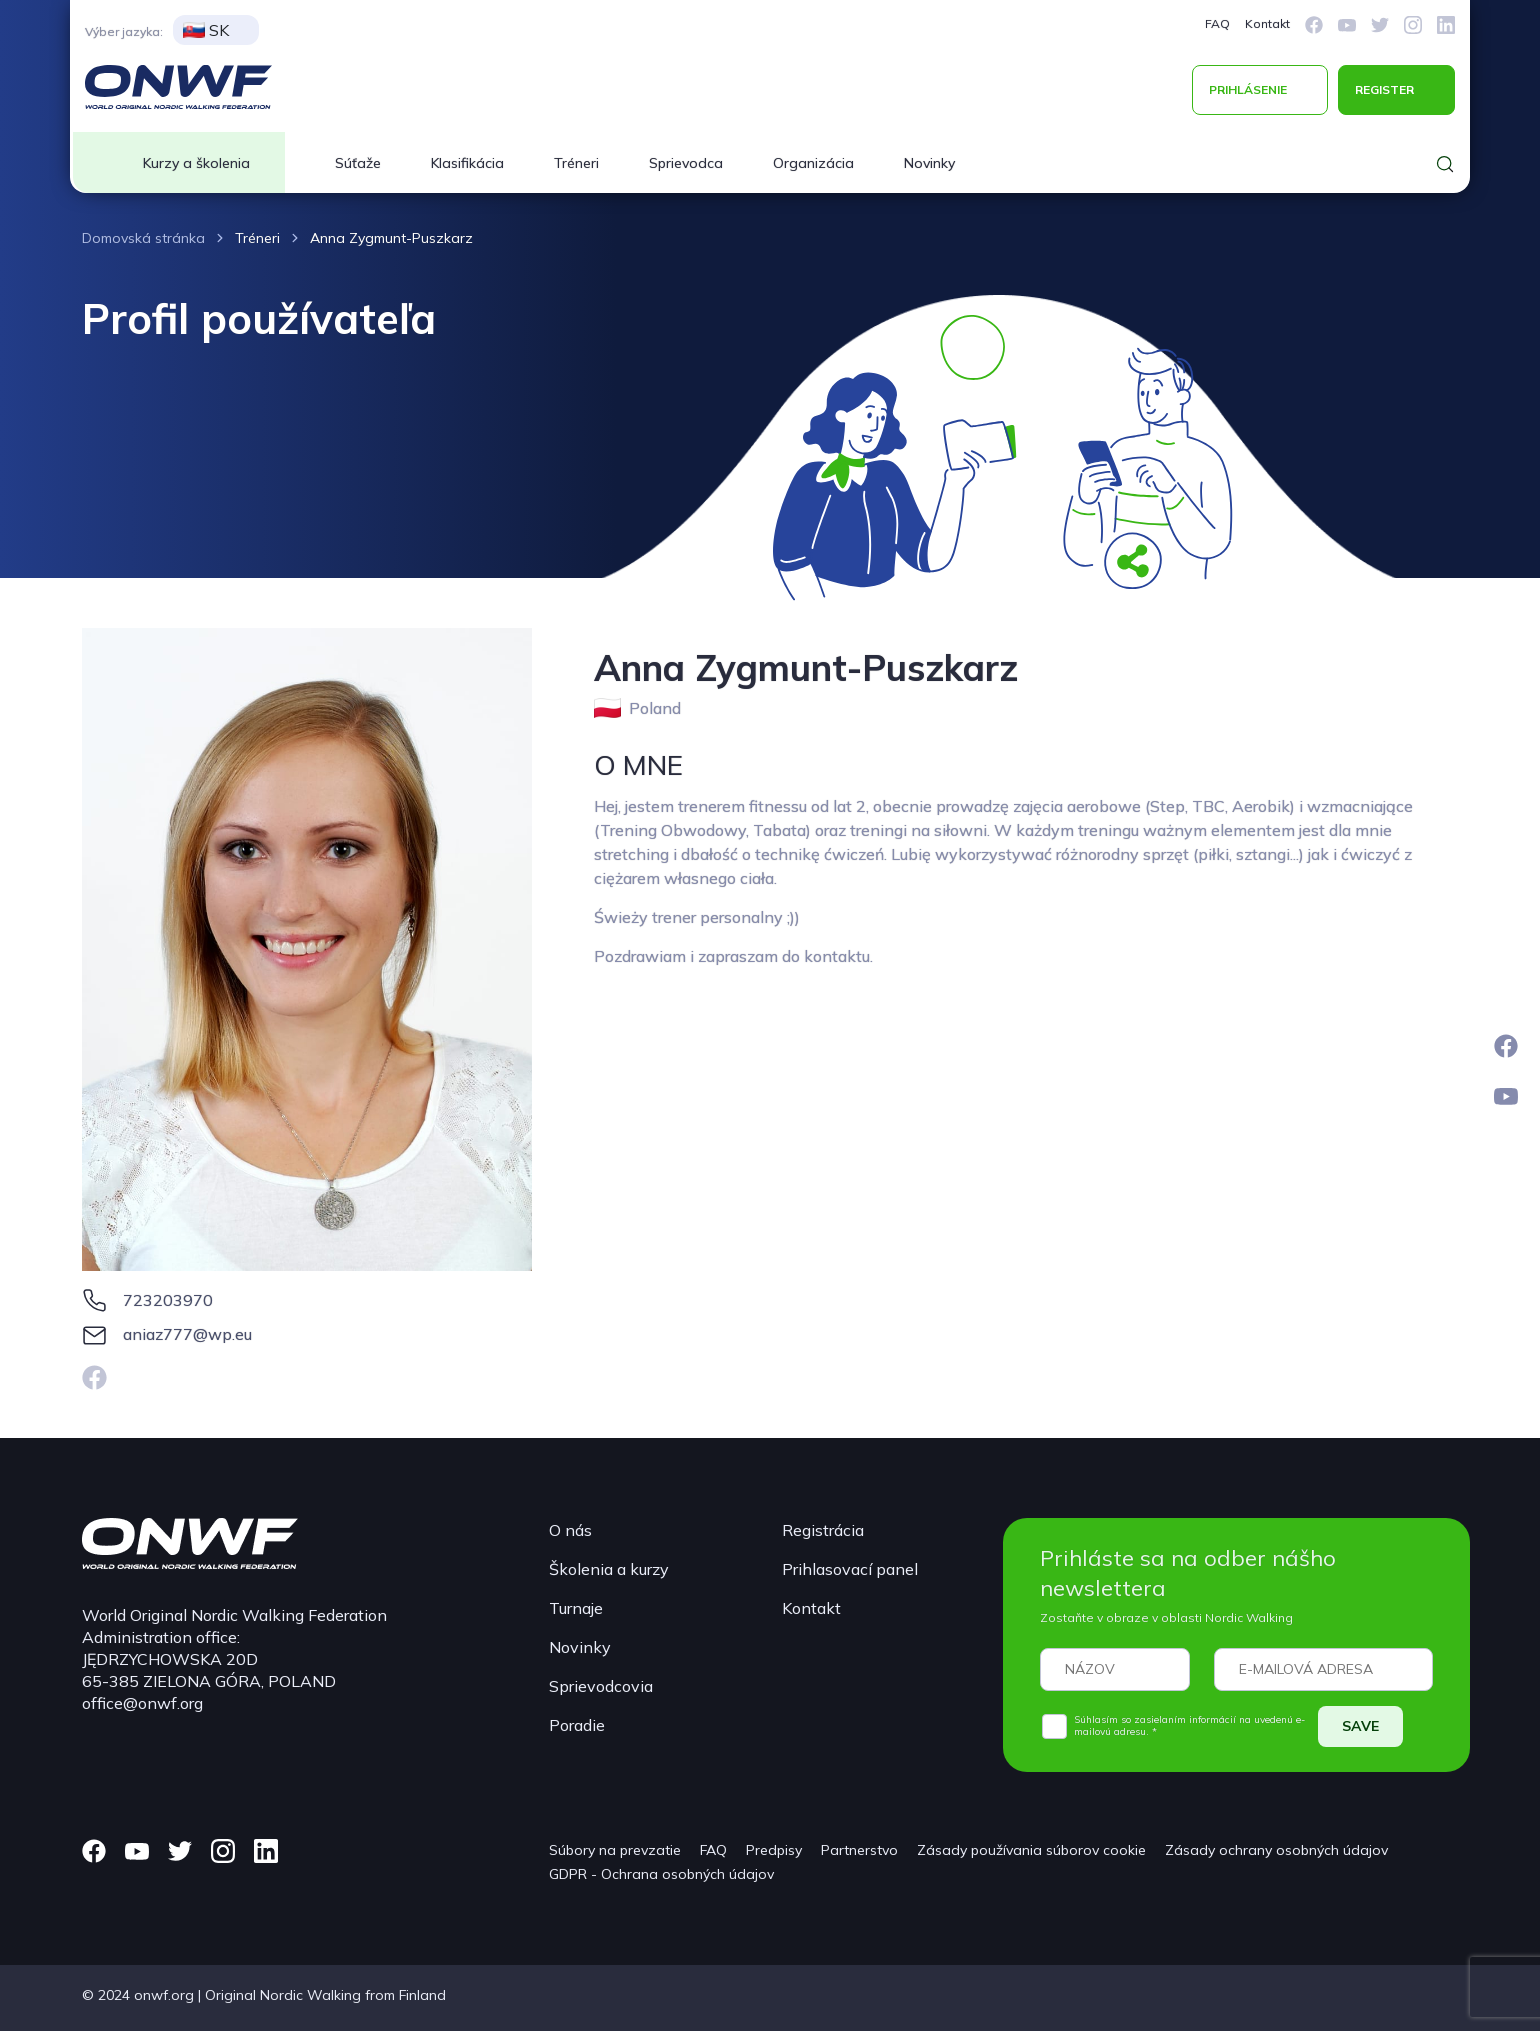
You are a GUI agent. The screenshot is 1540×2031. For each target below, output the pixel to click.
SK (206, 30)
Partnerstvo (859, 1850)
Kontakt (1267, 23)
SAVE (1360, 1726)
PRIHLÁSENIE (1248, 89)
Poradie (577, 1725)
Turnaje (576, 1608)
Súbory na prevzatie (615, 1850)
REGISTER (1384, 89)
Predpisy (774, 1850)
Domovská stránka (143, 238)
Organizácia (813, 163)
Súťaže (358, 163)
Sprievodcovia (601, 1686)
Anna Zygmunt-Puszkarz (391, 238)
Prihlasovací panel (850, 1569)
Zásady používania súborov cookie (1031, 1850)
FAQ (1217, 23)
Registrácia (823, 1530)
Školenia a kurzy (609, 1569)
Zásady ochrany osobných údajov (1276, 1850)
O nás (570, 1530)
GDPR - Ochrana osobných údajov (661, 1874)
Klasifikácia (467, 163)
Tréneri (576, 163)
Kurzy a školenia (196, 163)
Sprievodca (686, 163)
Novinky (929, 163)
